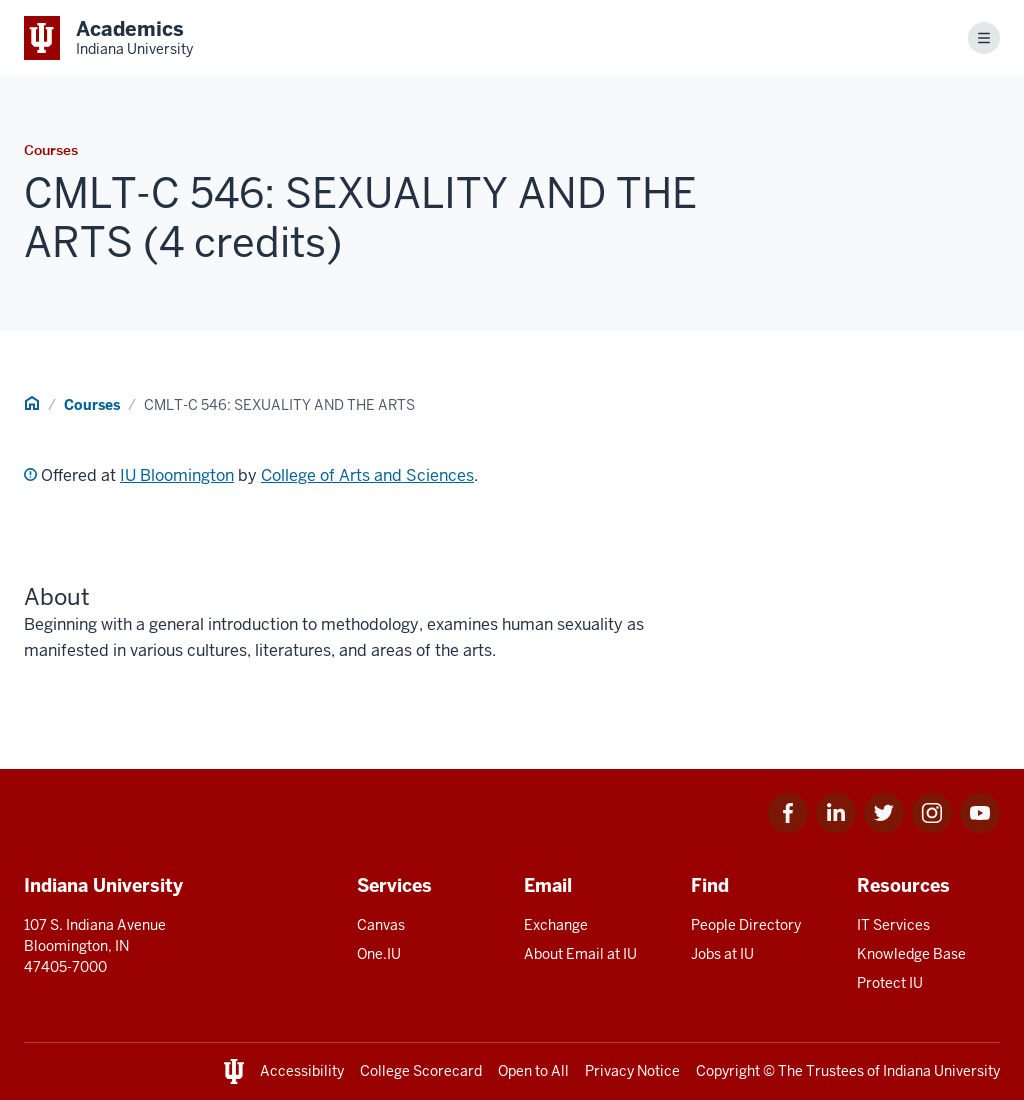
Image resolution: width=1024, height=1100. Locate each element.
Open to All (533, 1071)
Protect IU (890, 983)
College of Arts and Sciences (367, 475)
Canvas (381, 925)
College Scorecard (421, 1071)
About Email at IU (580, 954)
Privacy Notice (632, 1071)
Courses (92, 405)
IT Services (893, 925)
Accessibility (302, 1071)
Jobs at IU (722, 954)
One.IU (379, 954)
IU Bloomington (177, 475)
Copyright (728, 1071)
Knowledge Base (911, 954)
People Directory (746, 925)
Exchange (556, 925)
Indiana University (941, 1071)
